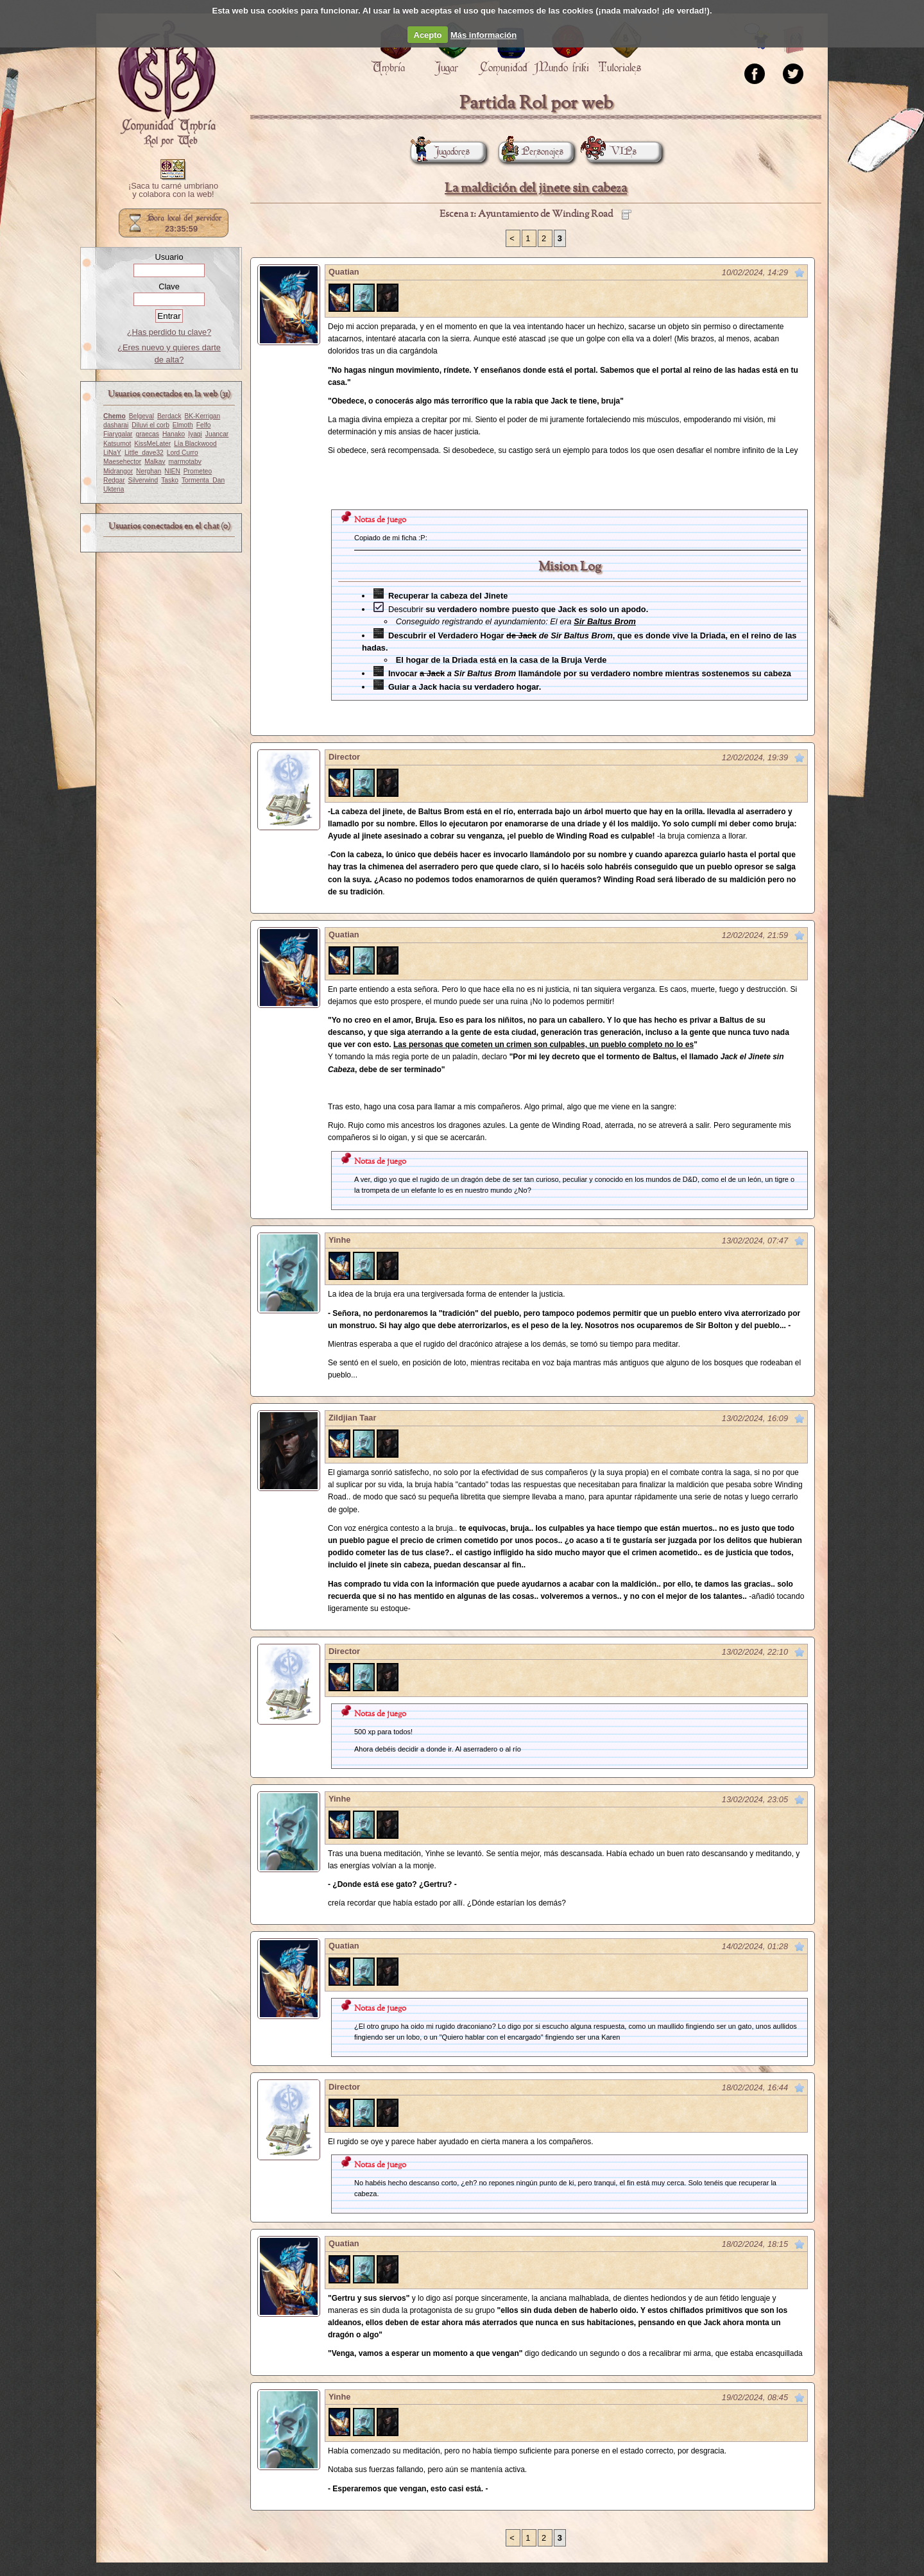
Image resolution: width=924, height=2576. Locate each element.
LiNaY (112, 452)
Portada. (166, 84)
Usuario (169, 257)
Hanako (173, 434)
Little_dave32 (144, 452)
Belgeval (141, 416)
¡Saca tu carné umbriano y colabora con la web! (173, 190)
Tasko (169, 480)
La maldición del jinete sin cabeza (536, 188)
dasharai (115, 425)
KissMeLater (152, 443)
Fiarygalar (118, 434)
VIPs (611, 152)
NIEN (172, 471)
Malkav (154, 461)
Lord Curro (182, 452)
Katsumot (117, 443)
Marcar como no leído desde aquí (799, 273)
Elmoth (183, 425)
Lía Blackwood (195, 443)
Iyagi (195, 434)
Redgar (114, 480)
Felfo (203, 425)
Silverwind (143, 480)
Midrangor (118, 471)
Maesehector (122, 461)
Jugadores (440, 152)
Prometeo (198, 471)
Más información (483, 35)
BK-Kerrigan (203, 416)
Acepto (428, 35)
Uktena (113, 489)
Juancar (216, 434)
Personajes (531, 152)
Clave (169, 286)
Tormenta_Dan (203, 480)
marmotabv (185, 461)
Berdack (169, 416)
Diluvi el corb (150, 425)
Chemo (114, 416)
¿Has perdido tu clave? (169, 332)
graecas (147, 434)
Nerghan (148, 471)
